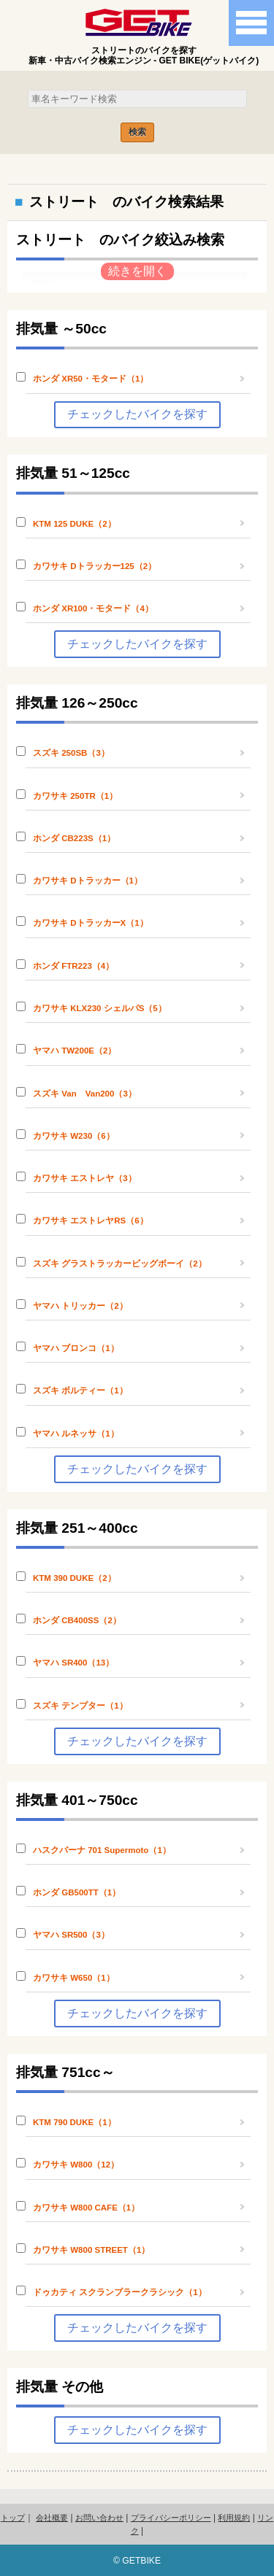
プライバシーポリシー (171, 2517)
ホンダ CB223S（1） (74, 838)
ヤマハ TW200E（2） (74, 1050)
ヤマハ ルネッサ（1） (76, 1433)
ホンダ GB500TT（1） (77, 1892)
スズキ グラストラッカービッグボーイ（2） (120, 1263)
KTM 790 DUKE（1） (74, 2122)
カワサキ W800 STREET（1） (91, 2250)
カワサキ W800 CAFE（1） (86, 2207)
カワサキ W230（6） (74, 1136)
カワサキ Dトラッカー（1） (87, 880)
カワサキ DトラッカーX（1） (90, 922)
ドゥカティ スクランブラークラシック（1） (120, 2292)
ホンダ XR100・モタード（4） (93, 608)
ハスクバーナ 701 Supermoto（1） (102, 1850)
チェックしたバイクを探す (137, 414)
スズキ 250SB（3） (71, 753)
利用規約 (234, 2517)
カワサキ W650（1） (74, 1977)
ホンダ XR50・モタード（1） (90, 378)
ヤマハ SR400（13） (73, 1662)
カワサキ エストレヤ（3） (85, 1178)
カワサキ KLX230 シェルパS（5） (100, 1008)
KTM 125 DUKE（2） (74, 523)
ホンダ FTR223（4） (73, 966)
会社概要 (52, 2517)
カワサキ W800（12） (76, 2164)
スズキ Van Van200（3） (85, 1093)
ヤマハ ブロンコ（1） (76, 1348)
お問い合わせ (99, 2517)
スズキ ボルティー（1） (80, 1390)
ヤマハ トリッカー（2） (80, 1305)
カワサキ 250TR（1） (75, 796)
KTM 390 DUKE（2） (74, 1578)
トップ (13, 2517)
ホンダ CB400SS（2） (77, 1620)
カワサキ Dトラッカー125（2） (94, 566)
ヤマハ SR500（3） (71, 1934)
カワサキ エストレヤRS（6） (90, 1220)
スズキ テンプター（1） (80, 1705)
